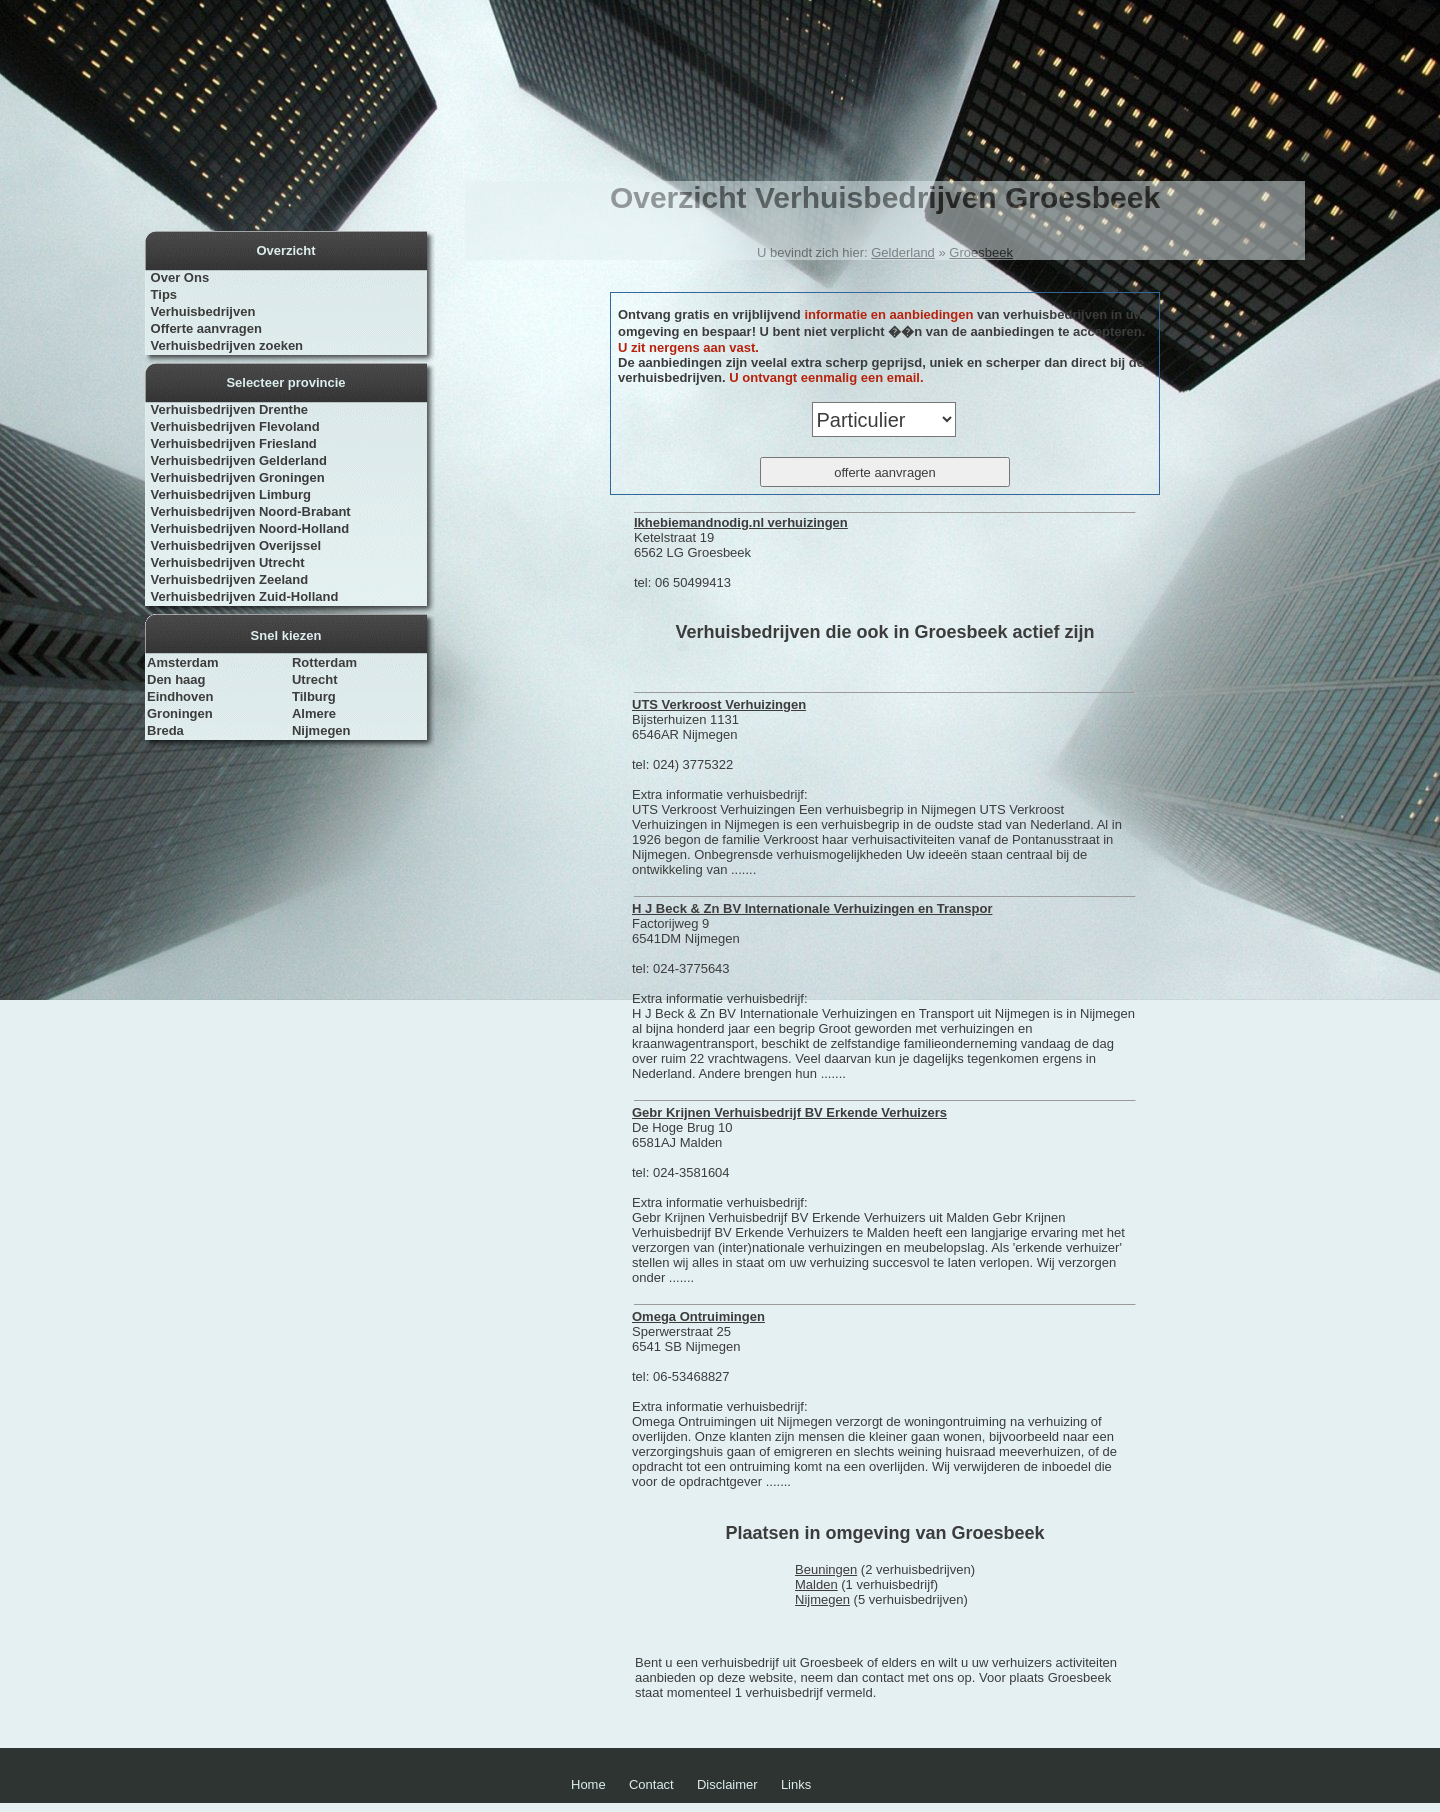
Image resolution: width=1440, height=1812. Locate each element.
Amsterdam (183, 662)
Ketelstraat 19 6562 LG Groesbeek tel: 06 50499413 (741, 552)
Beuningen (826, 1569)
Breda (165, 730)
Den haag (176, 679)
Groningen (180, 713)
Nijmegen (321, 730)
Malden (816, 1584)
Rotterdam (324, 662)
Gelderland (903, 252)
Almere (314, 713)
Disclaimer (727, 1784)
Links (796, 1784)
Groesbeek (981, 252)
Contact (651, 1784)
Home (588, 1784)
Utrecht (315, 679)
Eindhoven (180, 696)
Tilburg (314, 696)
